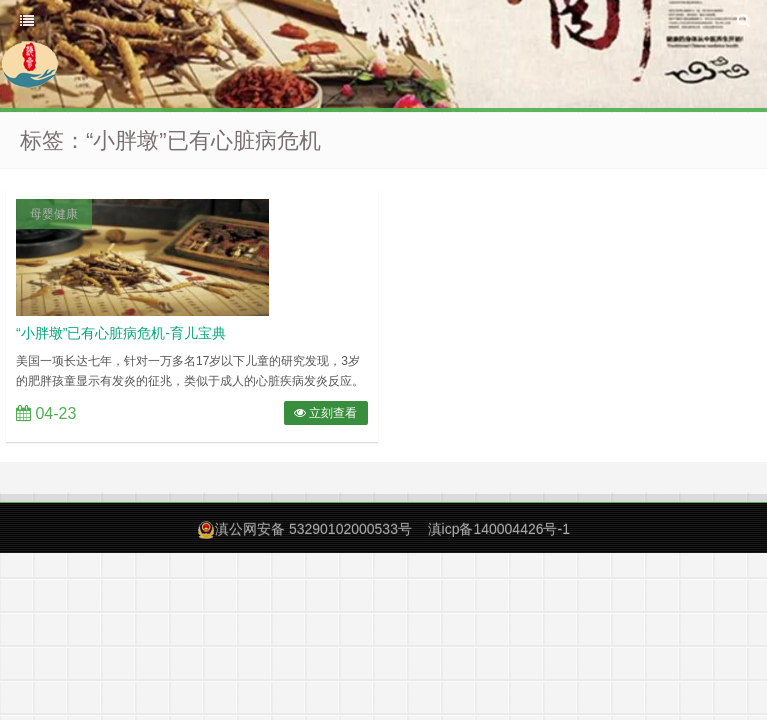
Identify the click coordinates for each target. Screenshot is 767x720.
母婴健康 (54, 214)
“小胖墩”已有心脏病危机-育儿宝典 (121, 333)
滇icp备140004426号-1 (499, 529)
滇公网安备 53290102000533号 (313, 529)
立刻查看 (325, 413)
